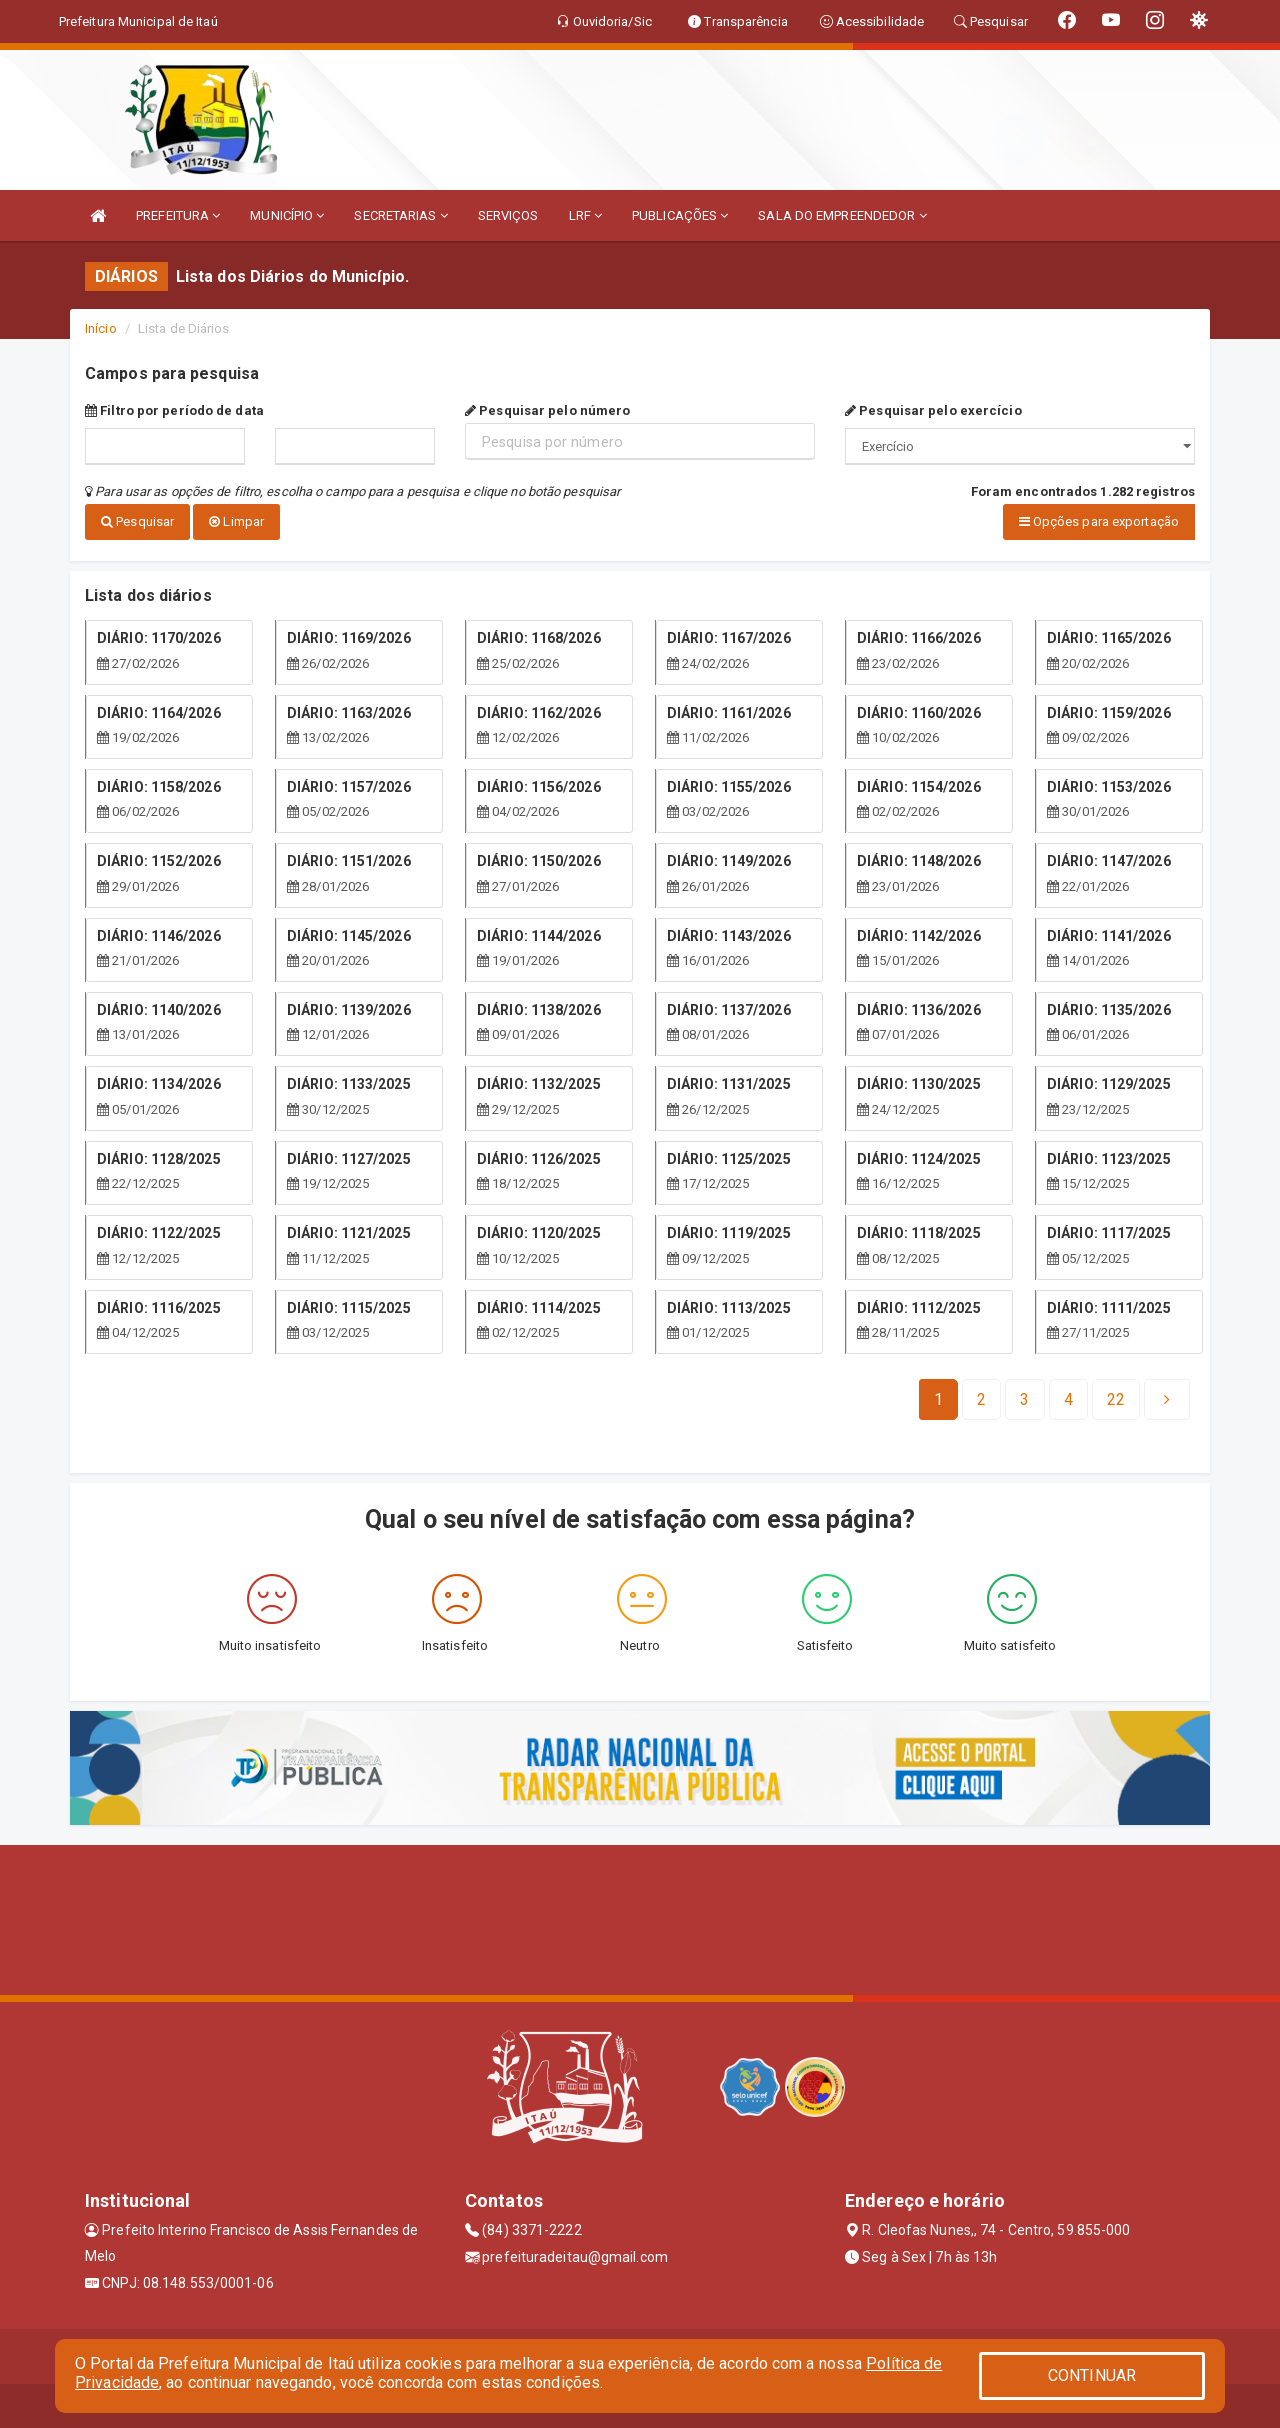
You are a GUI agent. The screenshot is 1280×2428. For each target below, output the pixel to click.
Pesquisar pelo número (547, 410)
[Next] (1116, 1394)
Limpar (236, 521)
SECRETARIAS (400, 215)
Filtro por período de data (174, 410)
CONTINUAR (1092, 2375)
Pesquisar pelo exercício (933, 410)
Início (101, 328)
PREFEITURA (178, 215)
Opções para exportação (1099, 521)
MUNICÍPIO (287, 215)
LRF (586, 215)
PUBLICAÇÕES (680, 215)
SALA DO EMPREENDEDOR (842, 215)
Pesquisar (137, 521)
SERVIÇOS (508, 215)
